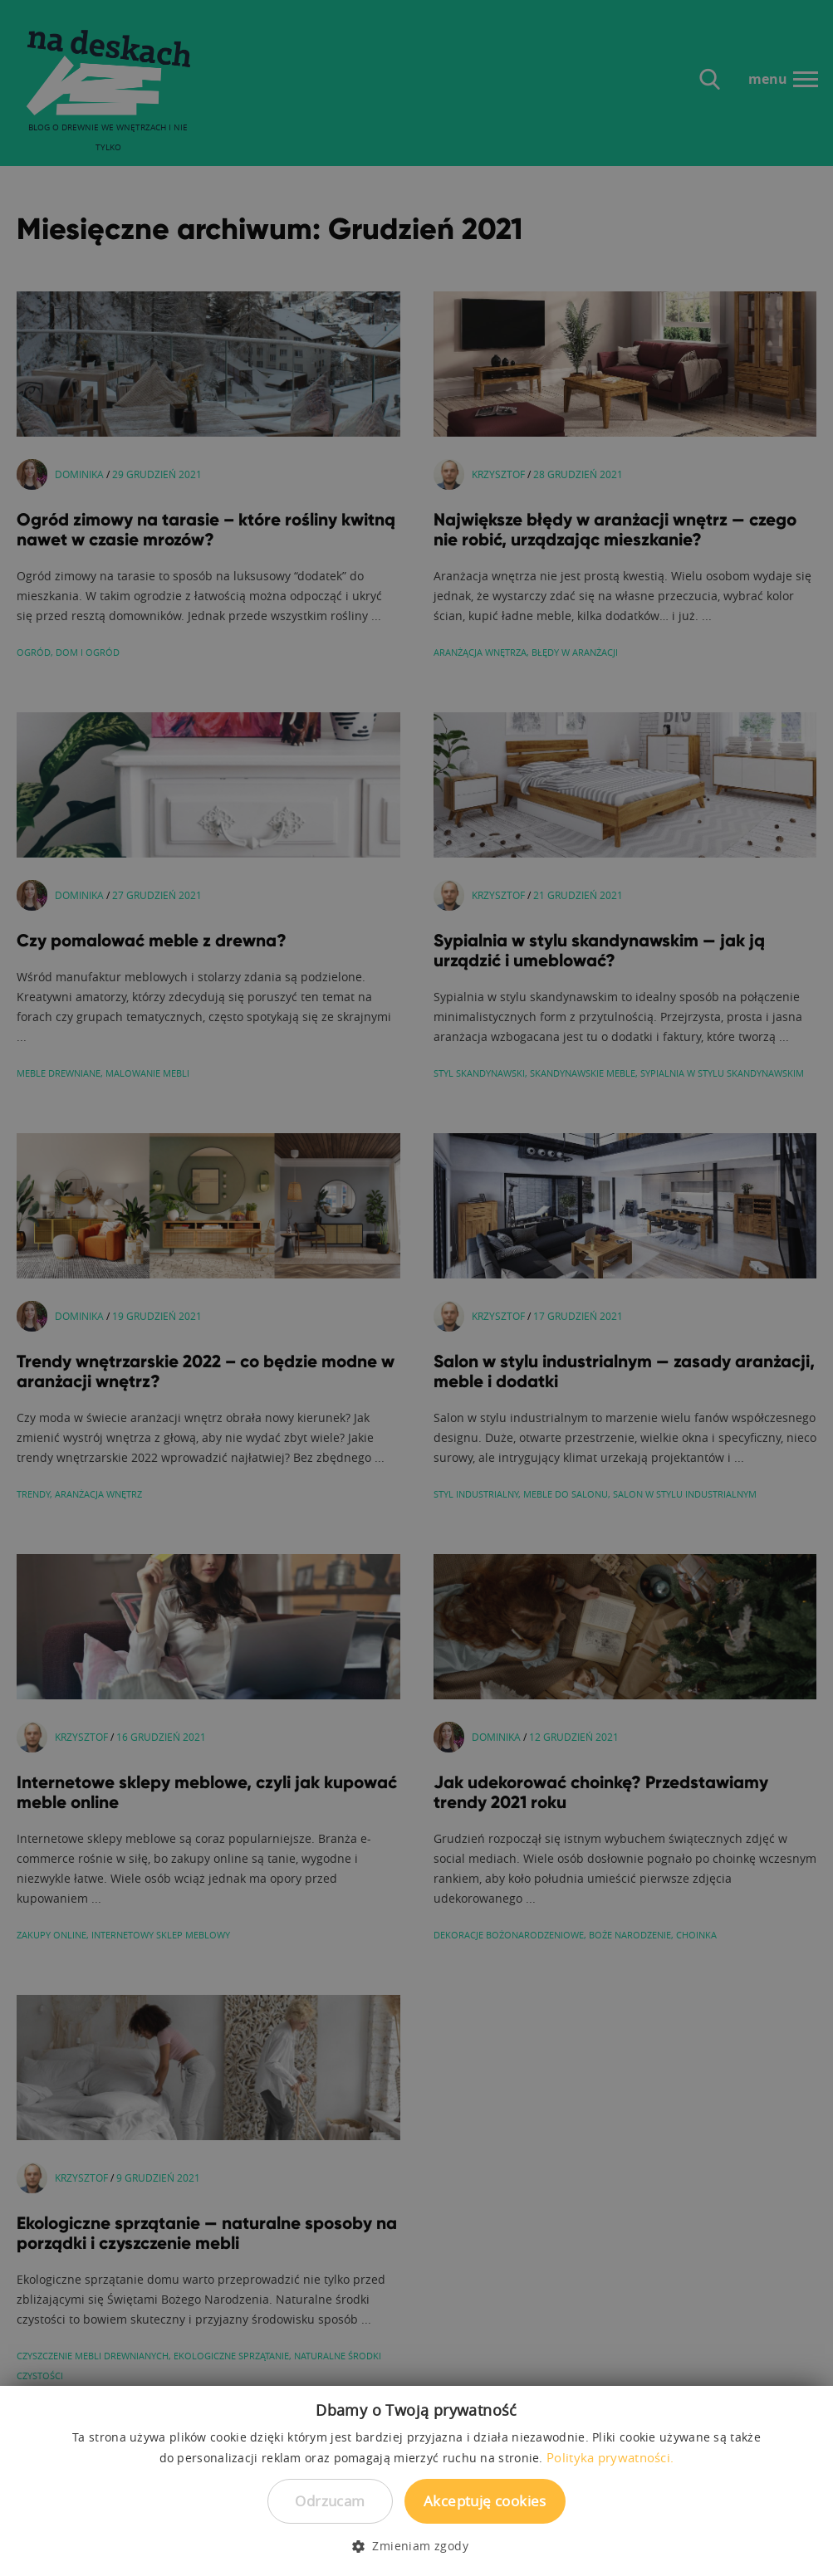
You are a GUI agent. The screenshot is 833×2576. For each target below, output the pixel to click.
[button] (416, 2546)
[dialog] (416, 1288)
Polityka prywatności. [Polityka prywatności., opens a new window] (610, 2457)
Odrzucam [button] (330, 2500)
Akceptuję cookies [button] (485, 2500)
